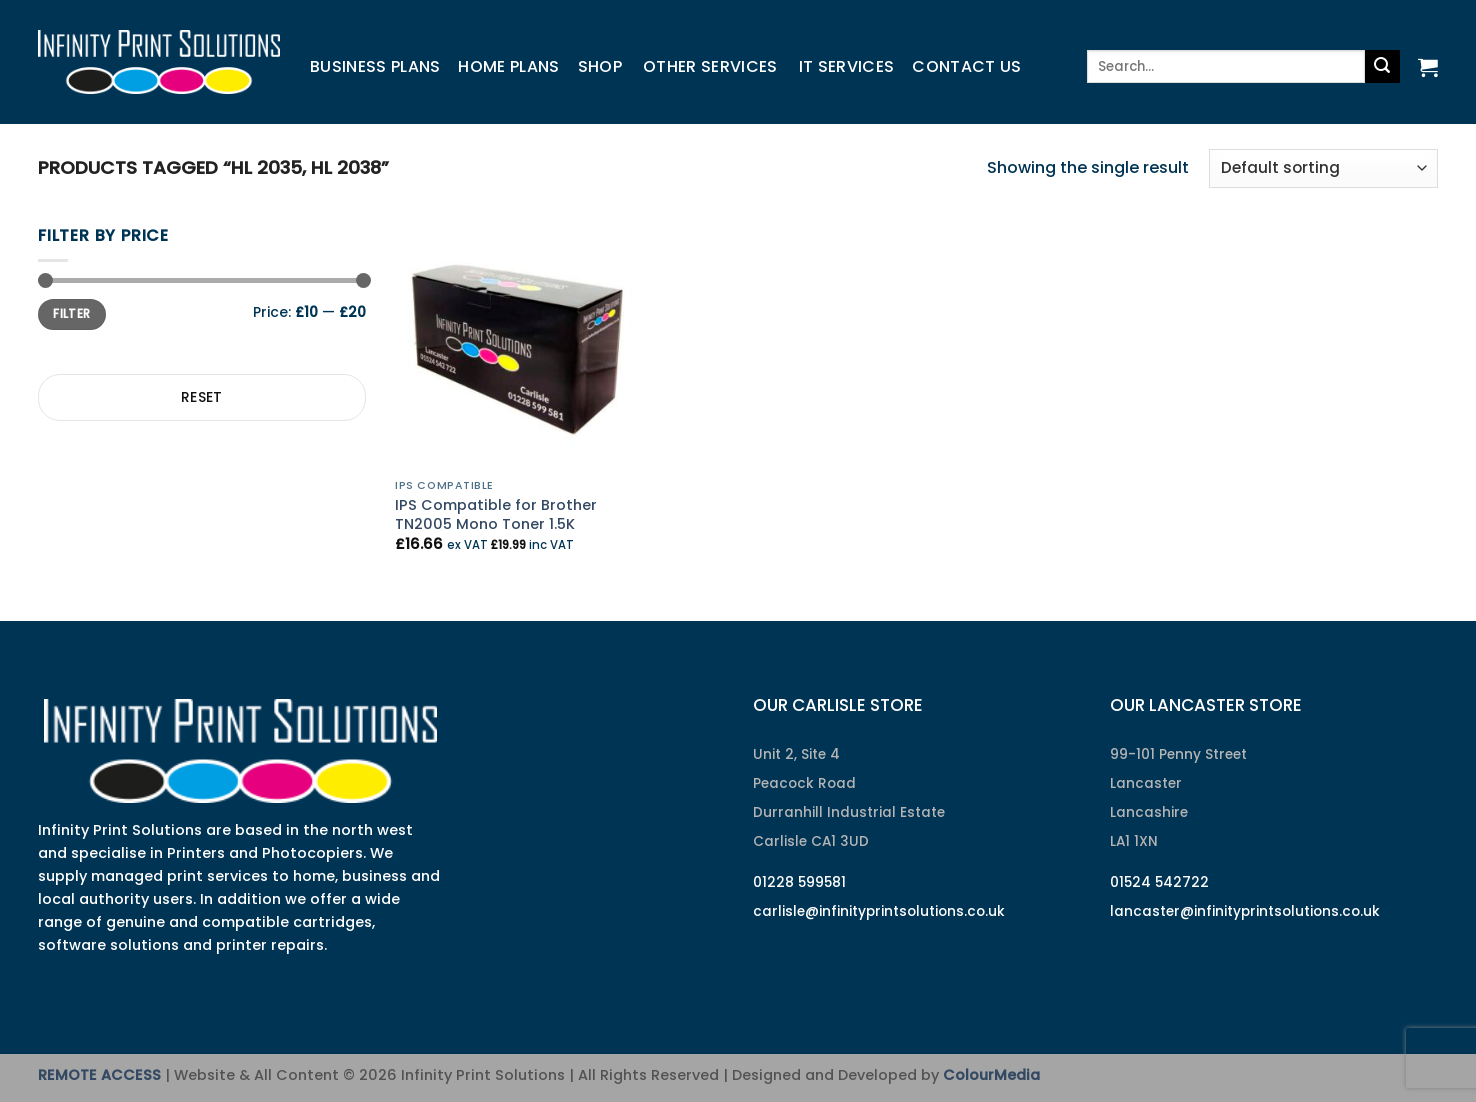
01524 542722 (1159, 882)
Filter (71, 314)
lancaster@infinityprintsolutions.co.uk (1245, 911)
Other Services (710, 66)
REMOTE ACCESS (99, 1075)
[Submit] (1382, 67)
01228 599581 (799, 882)
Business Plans (375, 66)
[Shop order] (1323, 168)
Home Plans (508, 66)
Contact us (966, 66)
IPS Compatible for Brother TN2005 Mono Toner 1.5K (496, 514)
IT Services (847, 66)
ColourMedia (991, 1075)
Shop (600, 66)
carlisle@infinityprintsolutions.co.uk (879, 911)
